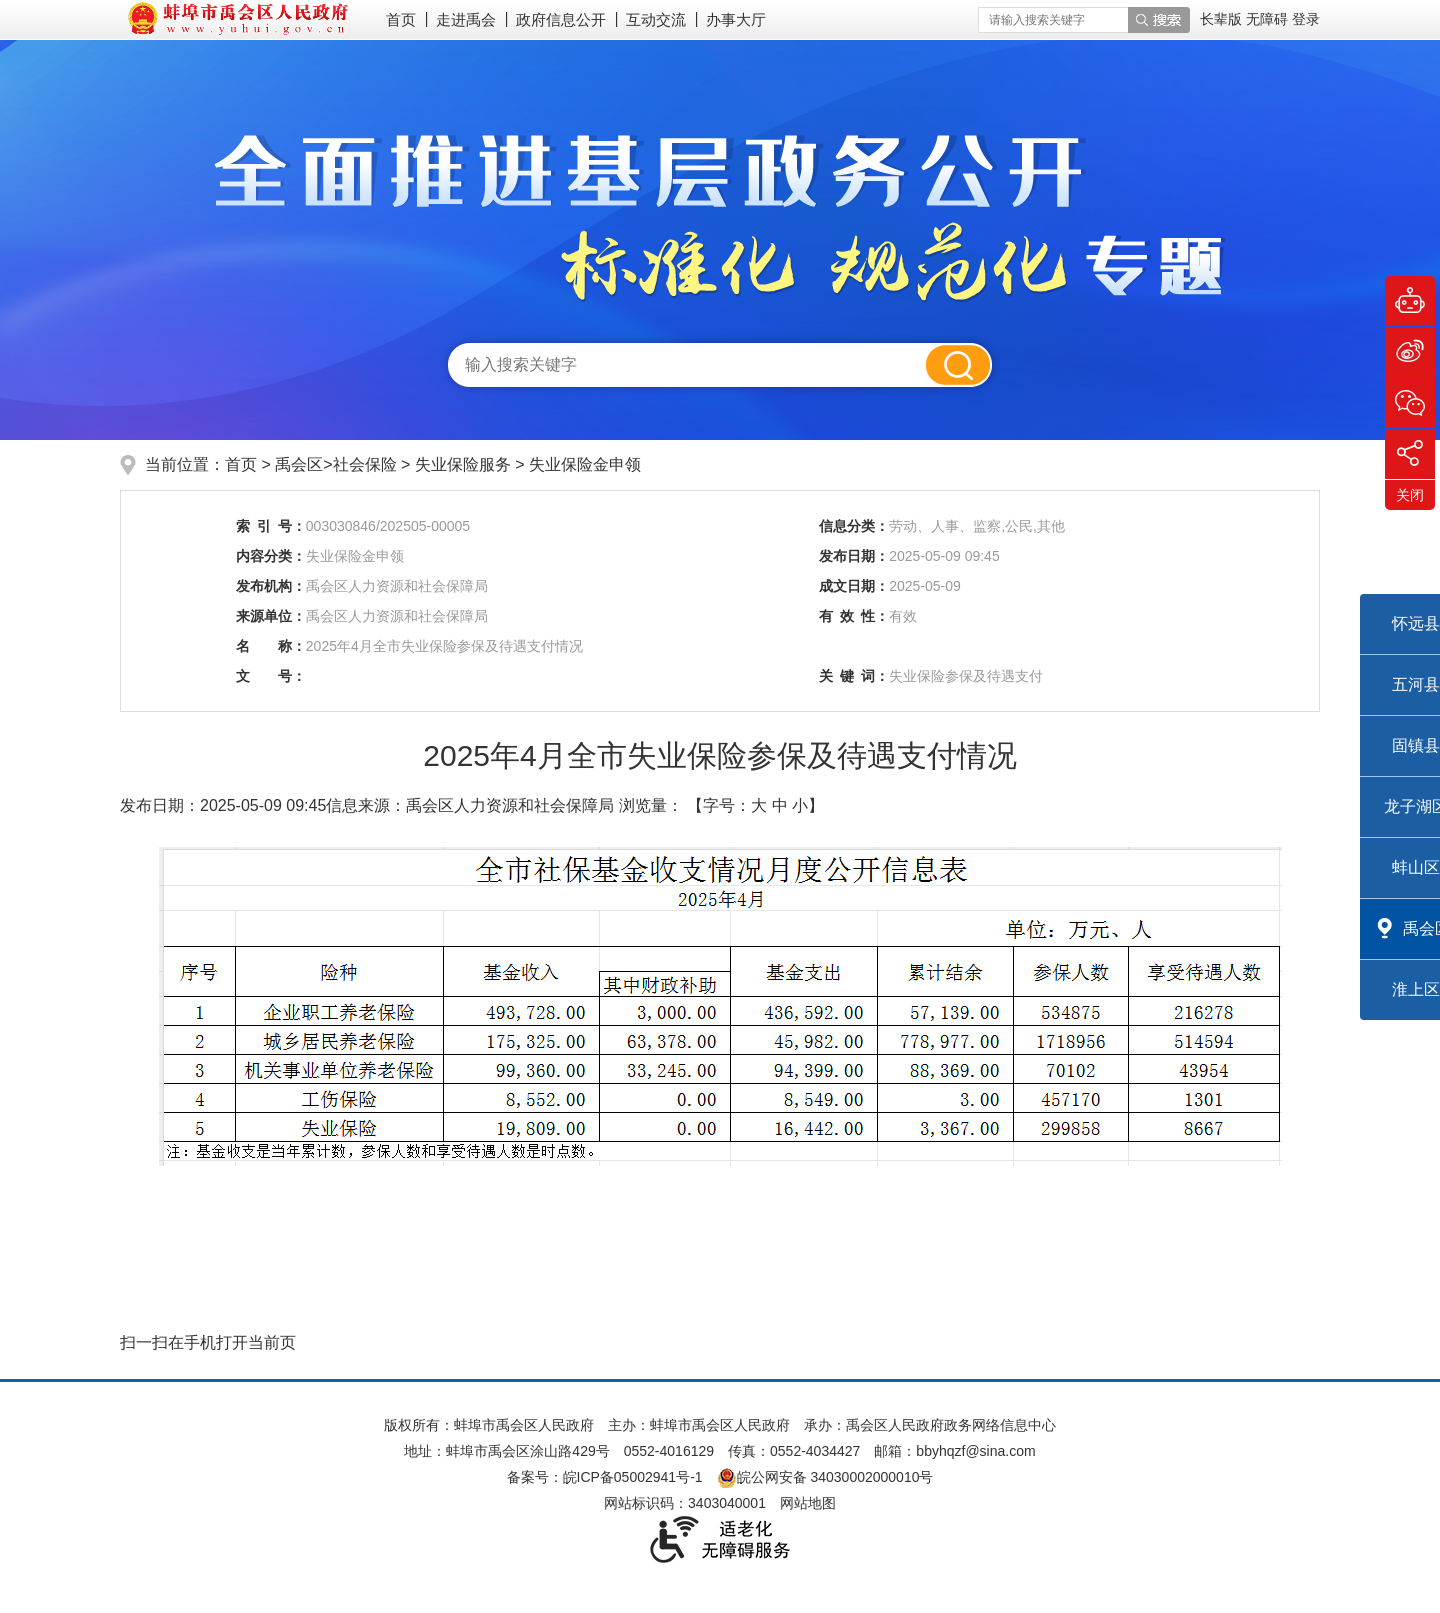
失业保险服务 (465, 464)
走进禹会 (466, 19)
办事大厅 (736, 19)
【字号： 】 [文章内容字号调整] (755, 805)
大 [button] (759, 805)
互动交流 (656, 19)
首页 (401, 19)
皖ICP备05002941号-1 (633, 1477)
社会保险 (367, 464)
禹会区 (299, 464)
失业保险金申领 (585, 464)
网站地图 (808, 1503)
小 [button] (800, 805)
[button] (1223, 19)
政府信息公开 (561, 19)
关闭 (1410, 495)
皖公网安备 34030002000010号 (825, 1477)
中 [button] (780, 805)
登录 (1306, 19)
